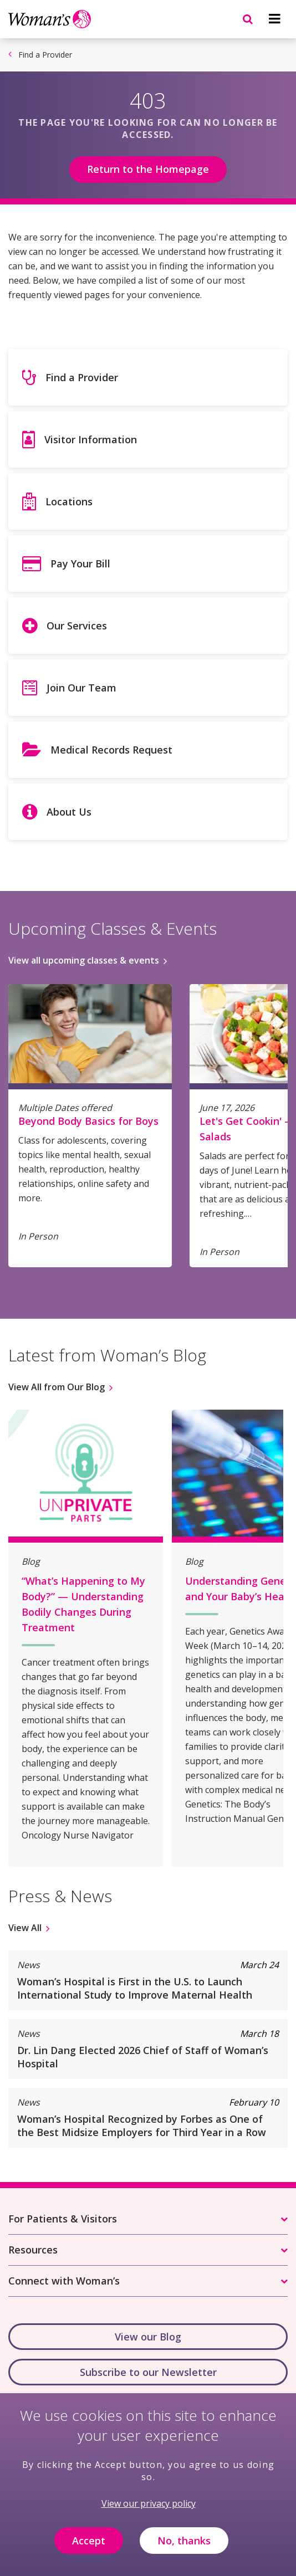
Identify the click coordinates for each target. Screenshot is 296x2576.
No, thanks (184, 2549)
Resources (33, 2249)
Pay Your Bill (80, 563)
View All (25, 1928)
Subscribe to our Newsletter (148, 2372)
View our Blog (148, 2336)
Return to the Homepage (148, 169)
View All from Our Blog (56, 1387)
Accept (88, 2549)
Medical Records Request (111, 749)
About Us (69, 811)
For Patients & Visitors (62, 2218)
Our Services (77, 625)
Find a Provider (45, 54)
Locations (69, 501)
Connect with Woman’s (64, 2280)
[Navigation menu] (274, 19)
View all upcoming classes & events (83, 960)
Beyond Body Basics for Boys (88, 1121)
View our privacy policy (148, 2512)
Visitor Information (90, 439)
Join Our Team (81, 687)
